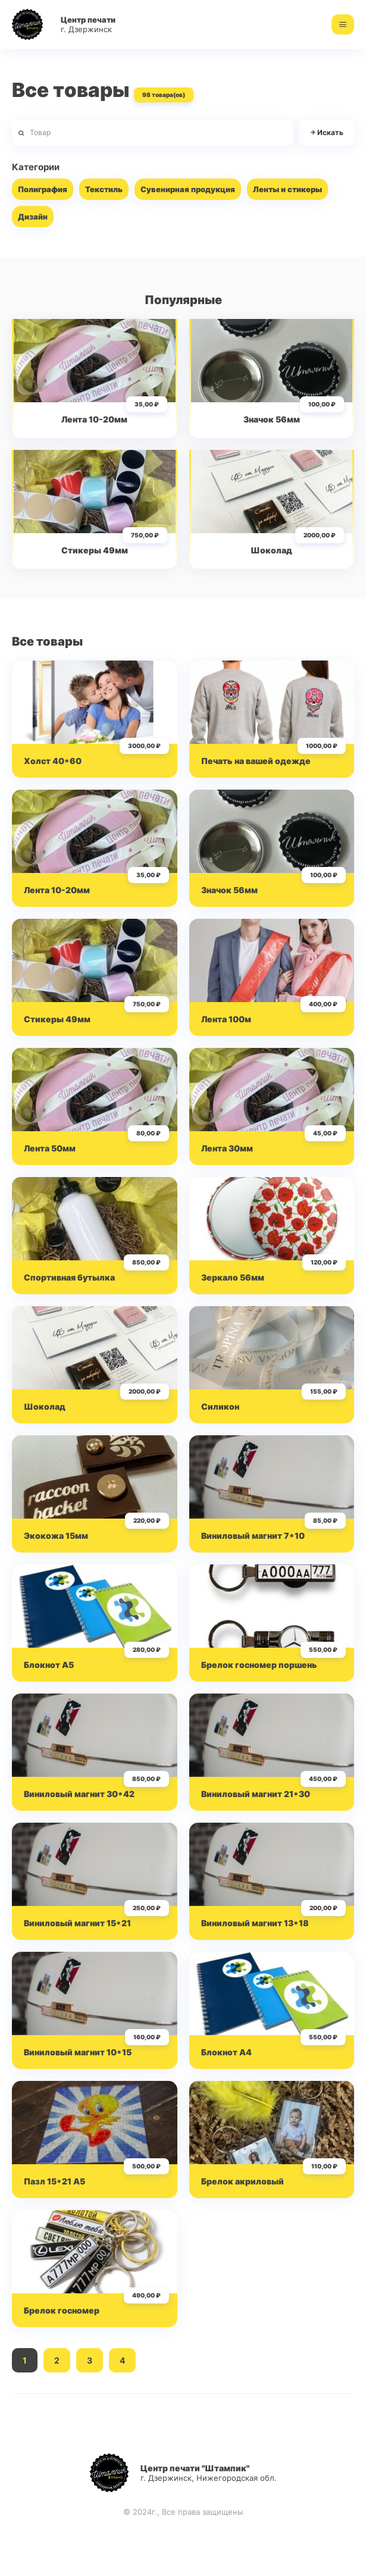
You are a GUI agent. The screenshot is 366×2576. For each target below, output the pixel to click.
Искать (326, 133)
